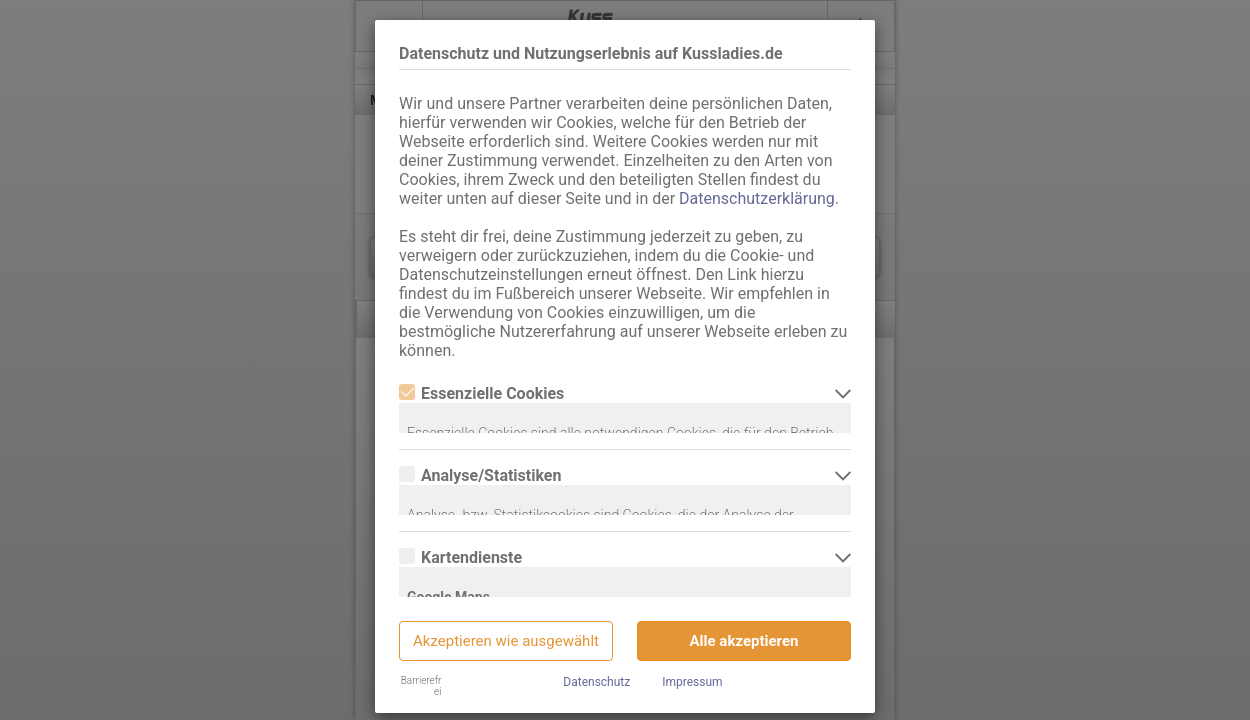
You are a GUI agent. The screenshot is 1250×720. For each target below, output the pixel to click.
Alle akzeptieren (744, 641)
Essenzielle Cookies (481, 393)
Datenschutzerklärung (757, 198)
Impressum (692, 682)
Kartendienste (460, 557)
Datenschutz (596, 682)
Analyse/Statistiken (480, 475)
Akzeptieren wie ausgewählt (506, 641)
